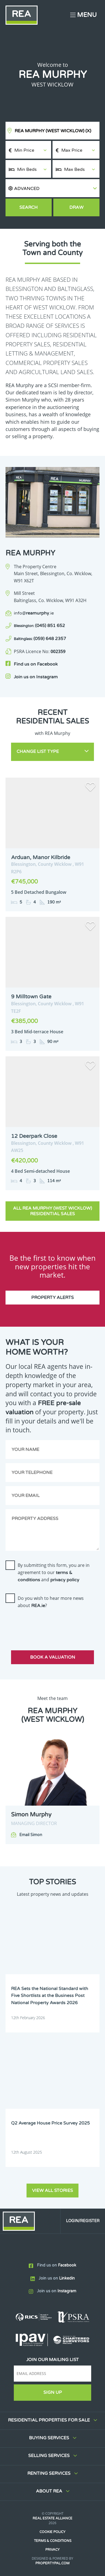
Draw (76, 207)
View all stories (52, 2190)
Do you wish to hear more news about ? (51, 1601)
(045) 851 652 (39, 625)
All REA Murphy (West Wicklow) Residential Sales (52, 1211)
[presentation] (48, 1624)
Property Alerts (52, 1297)
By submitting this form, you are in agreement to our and (54, 1572)
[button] (52, 188)
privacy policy (64, 1580)
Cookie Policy (52, 2532)
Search (28, 207)
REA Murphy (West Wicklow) (53, 131)
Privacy (52, 2549)
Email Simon (30, 1835)
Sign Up (52, 2392)
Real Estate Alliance (52, 2518)
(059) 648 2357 (40, 638)
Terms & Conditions (52, 2540)
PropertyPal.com (52, 2563)
